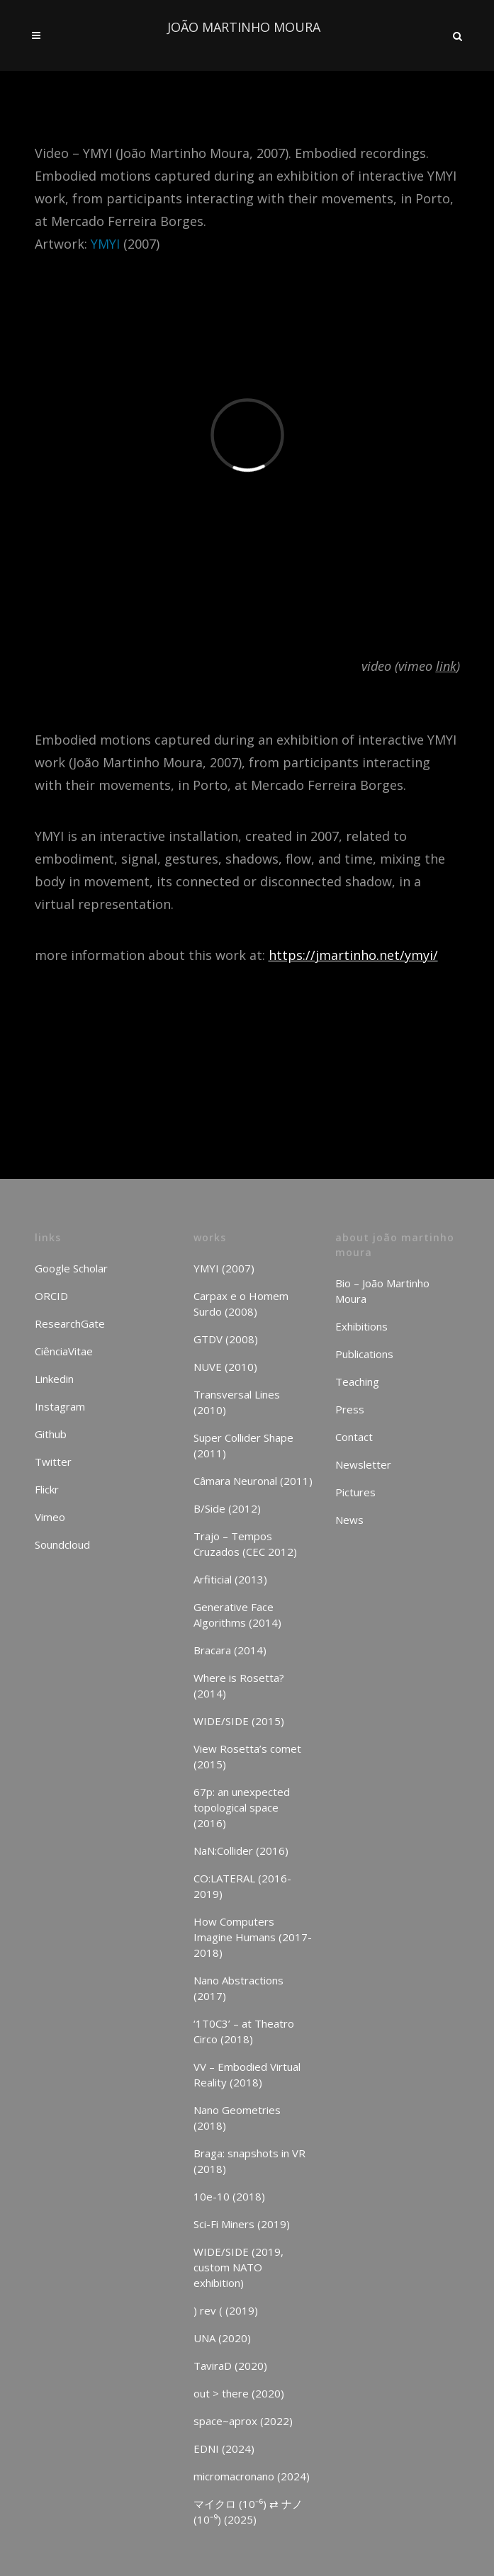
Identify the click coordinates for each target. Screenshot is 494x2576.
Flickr (47, 1489)
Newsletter (363, 1464)
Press (349, 1409)
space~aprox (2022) (243, 2421)
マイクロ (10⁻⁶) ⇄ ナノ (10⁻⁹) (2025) (248, 2511)
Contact (354, 1437)
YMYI (105, 243)
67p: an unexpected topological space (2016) (241, 1807)
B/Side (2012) (227, 1508)
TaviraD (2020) (230, 2365)
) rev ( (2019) (225, 2310)
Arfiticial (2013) (230, 1579)
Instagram (60, 1406)
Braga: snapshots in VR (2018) (249, 2161)
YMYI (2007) (223, 1268)
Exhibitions (361, 1326)
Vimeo (50, 1517)
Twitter (53, 1461)
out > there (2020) (238, 2393)
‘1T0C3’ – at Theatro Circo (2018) (243, 2031)
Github (51, 1434)
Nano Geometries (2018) (237, 2117)
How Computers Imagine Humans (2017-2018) (252, 1937)
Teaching (357, 1381)
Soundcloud (62, 1544)
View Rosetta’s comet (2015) (247, 1756)
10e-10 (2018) (229, 2196)
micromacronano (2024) (251, 2476)
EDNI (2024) (223, 2448)
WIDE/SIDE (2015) (238, 1721)
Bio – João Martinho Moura (382, 1291)
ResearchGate (70, 1323)
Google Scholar (71, 1268)
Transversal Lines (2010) (236, 1402)
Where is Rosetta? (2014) (238, 1685)
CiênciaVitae (64, 1351)
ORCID (51, 1296)
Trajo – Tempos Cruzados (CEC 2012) (245, 1544)
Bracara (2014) (229, 1650)
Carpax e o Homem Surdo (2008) (240, 1303)
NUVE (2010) (225, 1367)
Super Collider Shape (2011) (243, 1445)
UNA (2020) (222, 2338)
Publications (364, 1354)
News (349, 1520)
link (446, 665)
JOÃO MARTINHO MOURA (243, 26)
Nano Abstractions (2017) (238, 1988)
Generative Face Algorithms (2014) (237, 1614)
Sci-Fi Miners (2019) (241, 2224)
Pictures (355, 1492)
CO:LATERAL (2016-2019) (242, 1886)
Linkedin (54, 1379)
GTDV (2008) (225, 1339)
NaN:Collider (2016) (240, 1850)
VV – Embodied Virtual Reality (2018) (247, 2074)
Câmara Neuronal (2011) (253, 1481)
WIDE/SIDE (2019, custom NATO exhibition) (238, 2267)
